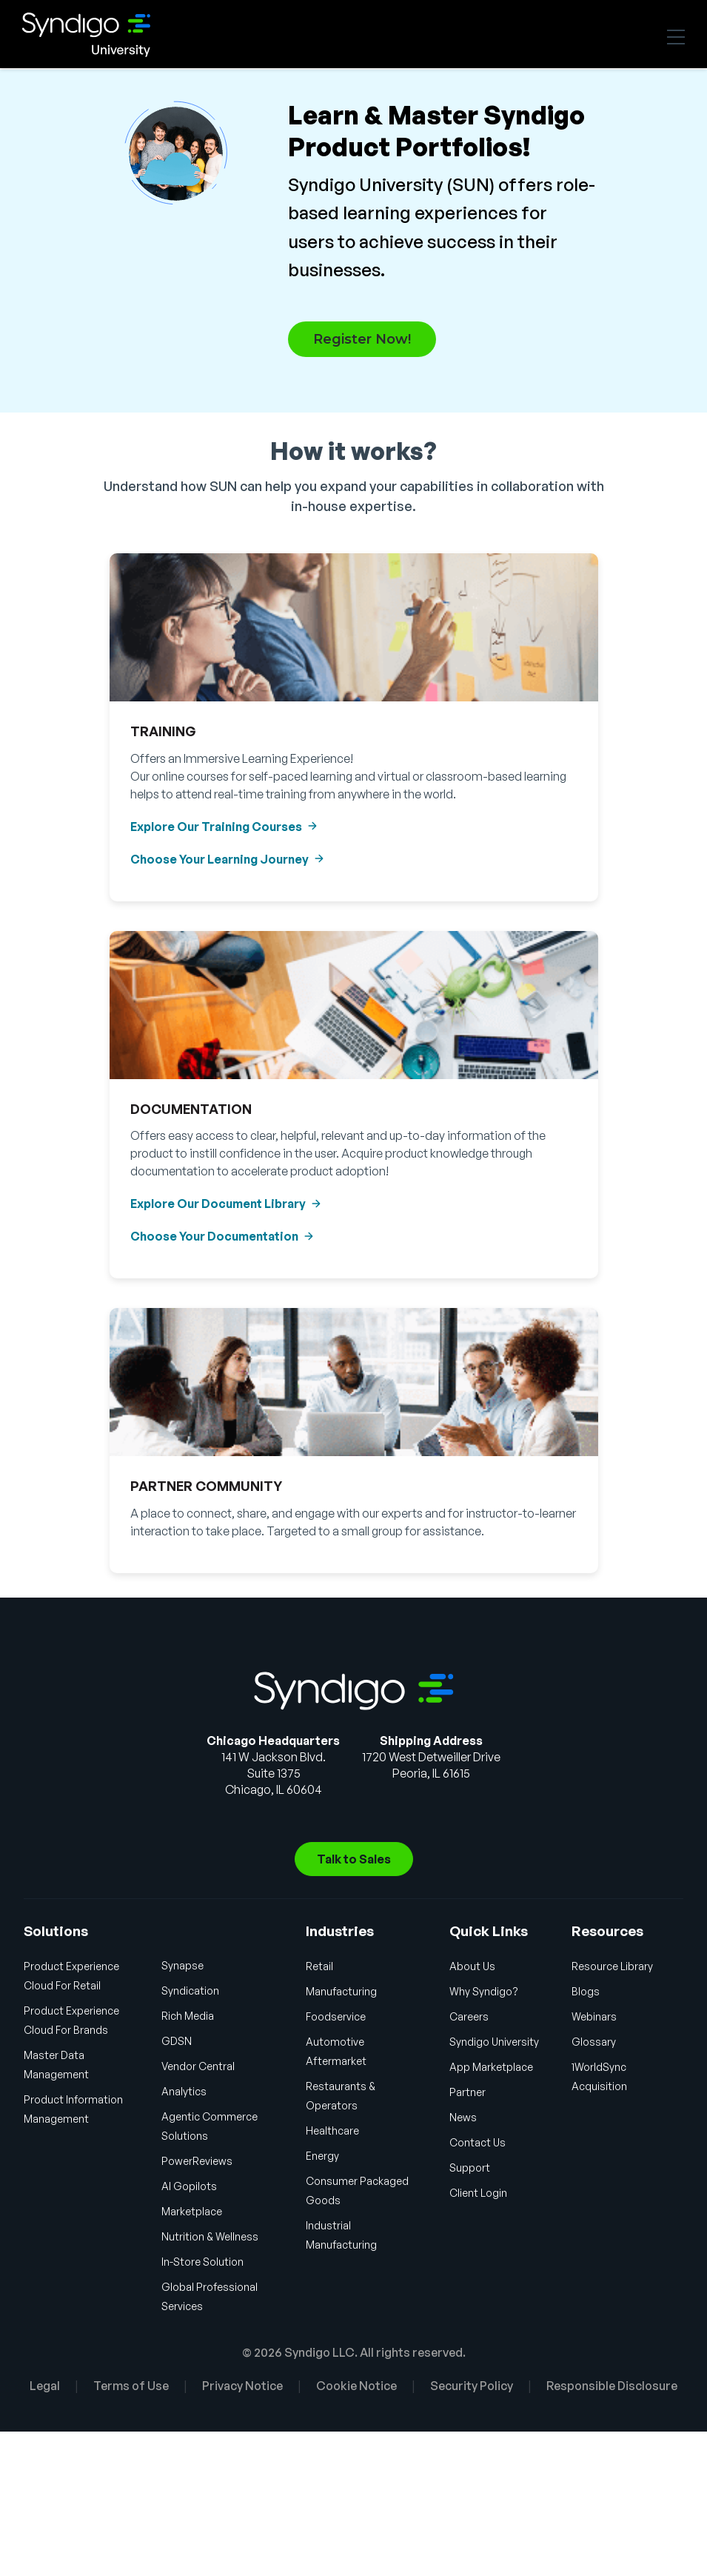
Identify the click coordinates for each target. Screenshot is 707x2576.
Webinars (594, 2016)
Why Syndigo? (483, 1991)
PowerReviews (196, 2161)
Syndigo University (111, 35)
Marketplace (191, 2211)
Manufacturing (341, 1991)
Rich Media (187, 2015)
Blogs (586, 1991)
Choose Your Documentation (214, 1236)
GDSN (176, 2041)
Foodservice (336, 2016)
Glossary (594, 2041)
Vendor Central (198, 2066)
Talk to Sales (354, 1859)
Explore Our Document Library (218, 1203)
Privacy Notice (242, 2385)
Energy (322, 2155)
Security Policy (471, 2385)
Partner (467, 2092)
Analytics (184, 2091)
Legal (45, 2385)
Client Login (478, 2192)
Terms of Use (131, 2385)
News (463, 2117)
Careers (469, 2016)
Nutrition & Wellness (209, 2236)
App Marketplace (491, 2067)
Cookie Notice (356, 2385)
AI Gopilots (189, 2186)
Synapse (182, 1965)
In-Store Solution (202, 2261)
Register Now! (362, 339)
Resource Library (612, 1966)
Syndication (190, 1990)
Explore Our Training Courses (216, 826)
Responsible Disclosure (611, 2385)
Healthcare (332, 2130)
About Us (472, 1966)
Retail (319, 1966)
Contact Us (477, 2142)
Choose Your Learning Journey (219, 859)
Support (469, 2167)
